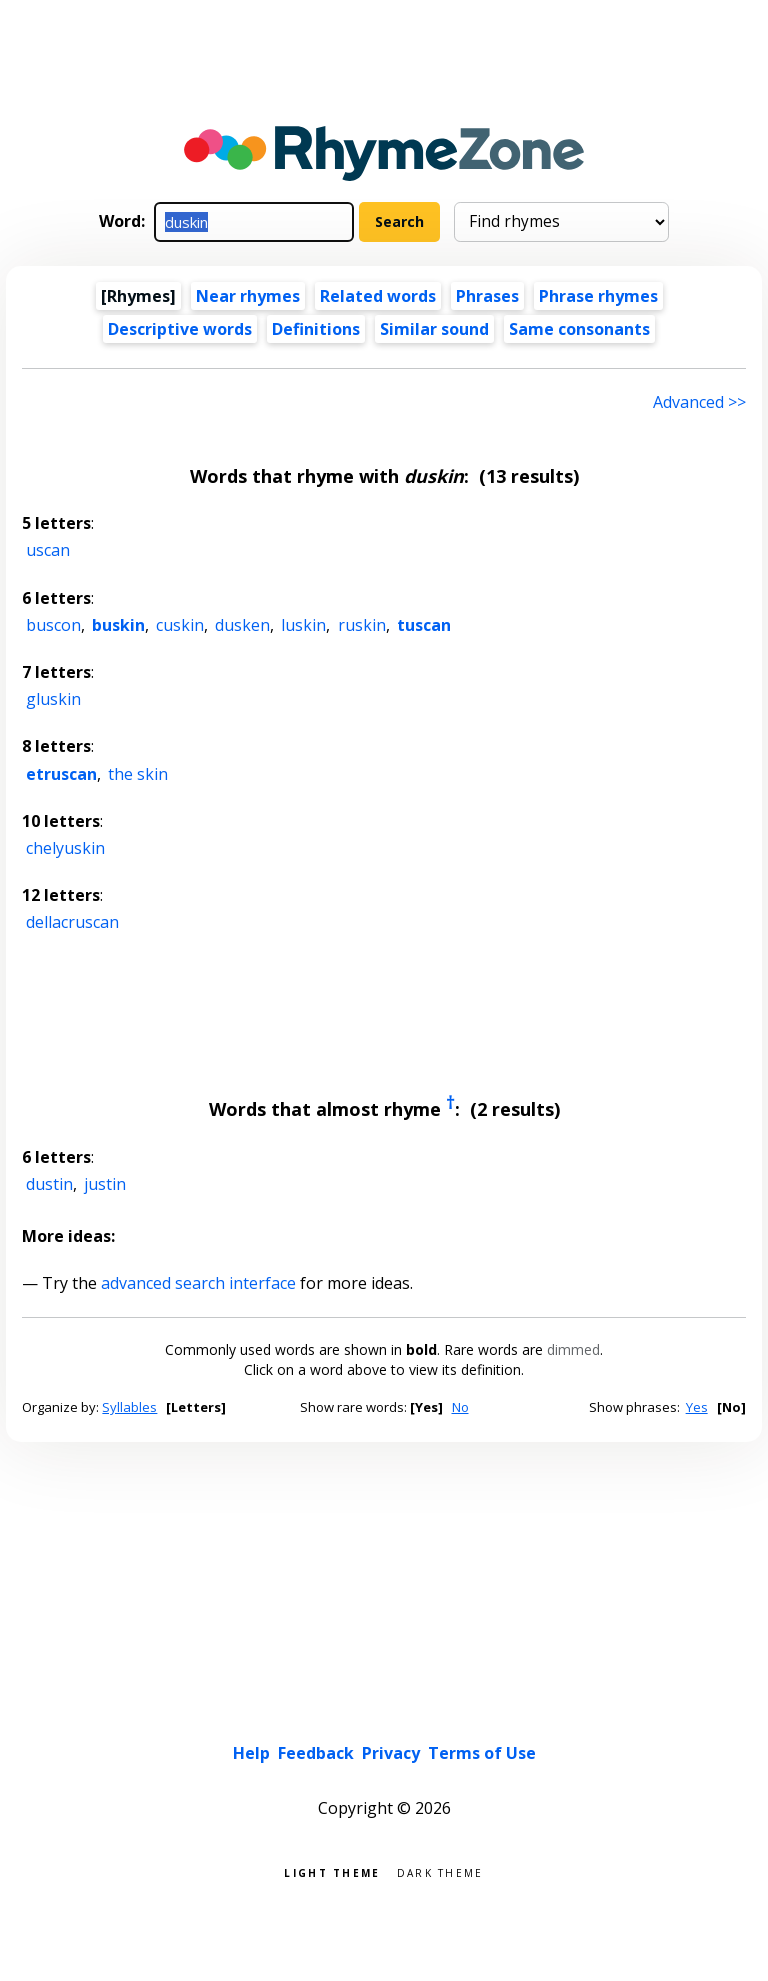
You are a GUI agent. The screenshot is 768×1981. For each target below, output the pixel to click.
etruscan (61, 774)
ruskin (362, 625)
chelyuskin (65, 848)
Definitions (316, 329)
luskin (303, 625)
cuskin (180, 625)
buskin (118, 625)
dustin (49, 1184)
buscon (53, 625)
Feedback (316, 1753)
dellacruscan (72, 922)
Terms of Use (482, 1753)
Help (251, 1753)
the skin (138, 774)
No (460, 1407)
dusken (242, 625)
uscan (48, 550)
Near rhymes (248, 296)
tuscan (424, 625)
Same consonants (579, 329)
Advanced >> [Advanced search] (699, 402)
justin (105, 1184)
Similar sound (434, 329)
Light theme (332, 1871)
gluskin (53, 699)
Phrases (487, 296)
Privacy (391, 1753)
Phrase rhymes (598, 296)
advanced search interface (198, 1283)
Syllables (129, 1407)
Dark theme (440, 1871)
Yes (697, 1407)
